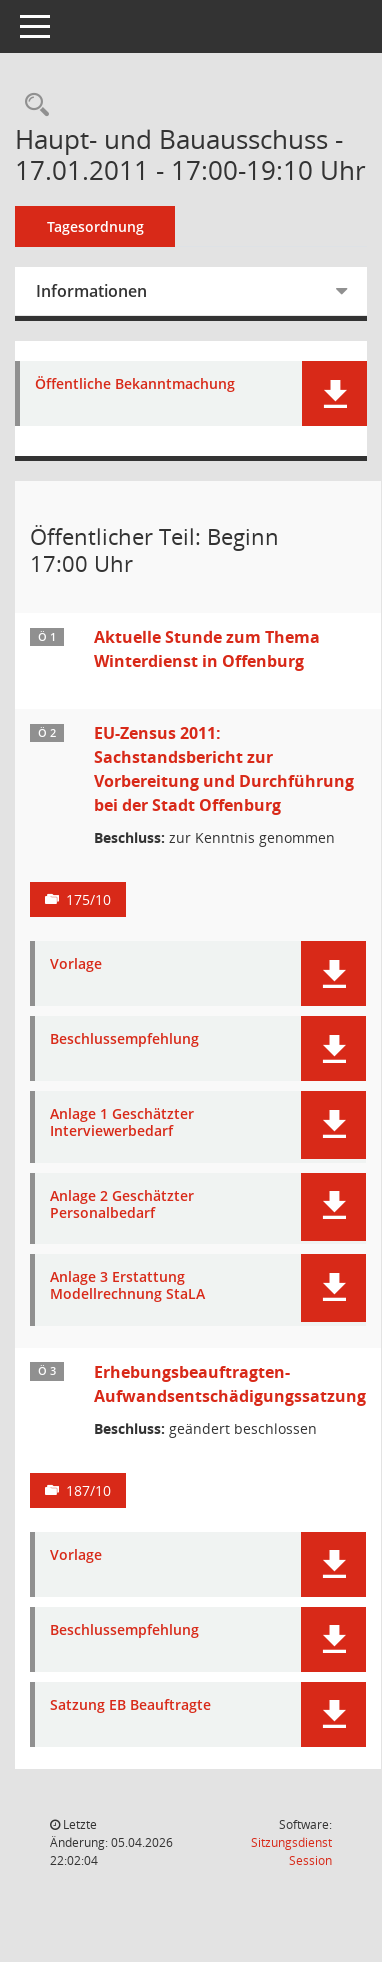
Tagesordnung (95, 226)
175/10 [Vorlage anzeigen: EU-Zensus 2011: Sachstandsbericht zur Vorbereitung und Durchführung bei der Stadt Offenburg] (88, 899)
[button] (334, 393)
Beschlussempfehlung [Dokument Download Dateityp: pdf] (124, 1039)
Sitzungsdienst (291, 1851)
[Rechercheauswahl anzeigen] (32, 105)
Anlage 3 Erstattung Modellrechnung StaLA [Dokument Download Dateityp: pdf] (127, 1286)
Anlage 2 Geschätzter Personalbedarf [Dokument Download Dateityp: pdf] (122, 1205)
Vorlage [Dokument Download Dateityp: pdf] (76, 964)
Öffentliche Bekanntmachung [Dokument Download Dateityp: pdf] (135, 384)
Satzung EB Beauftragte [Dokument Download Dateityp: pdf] (130, 1705)
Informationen (91, 291)
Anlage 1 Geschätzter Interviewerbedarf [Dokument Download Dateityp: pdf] (122, 1123)
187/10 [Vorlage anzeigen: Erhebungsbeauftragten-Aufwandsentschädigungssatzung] (88, 1490)
